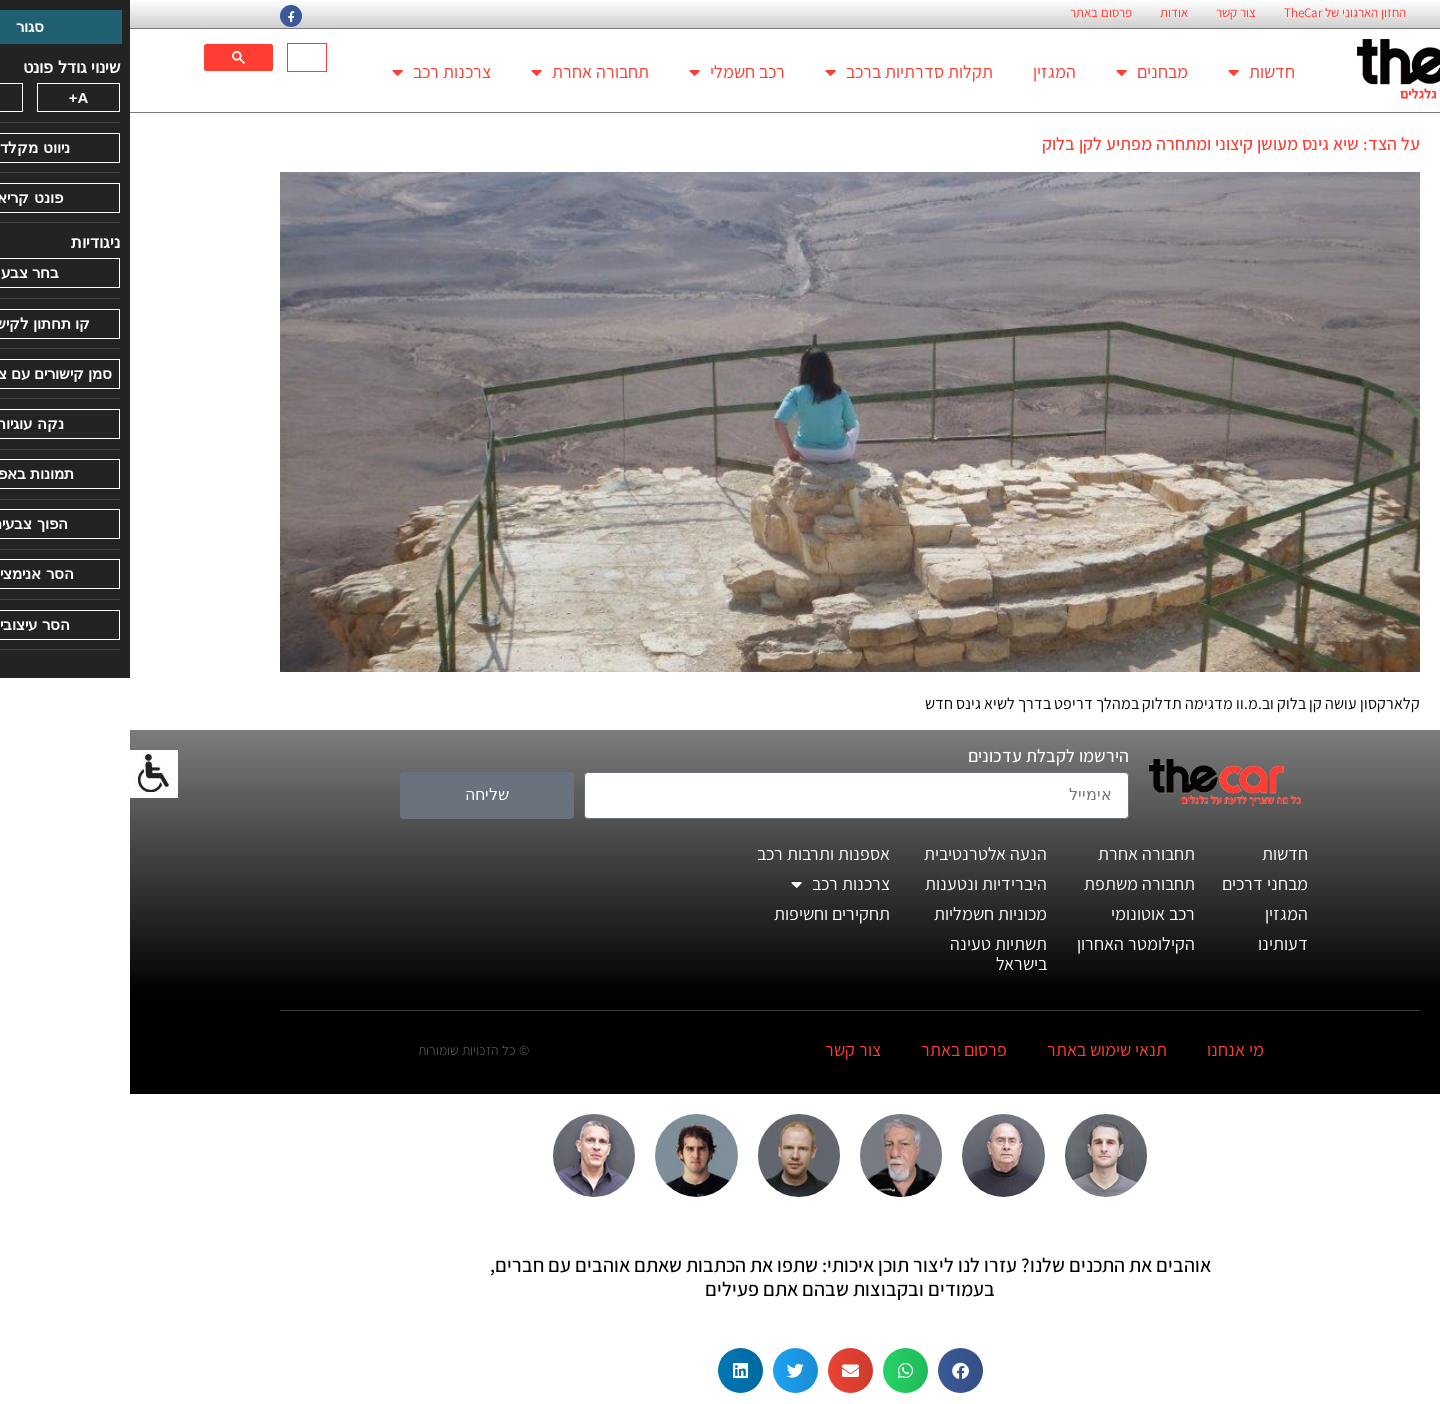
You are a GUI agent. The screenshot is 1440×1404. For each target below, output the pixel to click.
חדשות (1131, 72)
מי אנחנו (1105, 1049)
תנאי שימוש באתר (977, 1049)
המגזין (924, 71)
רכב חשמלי (607, 72)
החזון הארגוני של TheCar (1215, 13)
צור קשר (1106, 13)
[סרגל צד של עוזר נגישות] (24, 774)
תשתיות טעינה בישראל (868, 953)
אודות (1044, 13)
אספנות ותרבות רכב (693, 853)
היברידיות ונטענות (856, 883)
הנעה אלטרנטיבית (855, 853)
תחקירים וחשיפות (702, 913)
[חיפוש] (179, 58)
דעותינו (1153, 943)
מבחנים (1022, 72)
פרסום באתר (971, 13)
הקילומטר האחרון (1006, 943)
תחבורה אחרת (460, 72)
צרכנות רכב (311, 72)
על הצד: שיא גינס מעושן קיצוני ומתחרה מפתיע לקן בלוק (1101, 143)
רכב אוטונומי (1023, 913)
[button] (830, 1370)
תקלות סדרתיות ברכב (779, 72)
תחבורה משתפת (1009, 883)
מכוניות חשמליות (860, 913)
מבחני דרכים (1135, 883)
